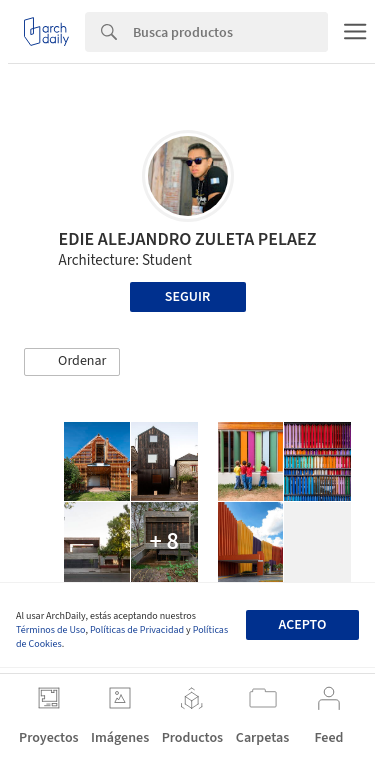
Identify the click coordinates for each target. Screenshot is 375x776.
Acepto (302, 625)
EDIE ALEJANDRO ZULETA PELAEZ (188, 239)
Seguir (187, 297)
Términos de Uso (50, 630)
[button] (72, 362)
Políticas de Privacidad (137, 630)
